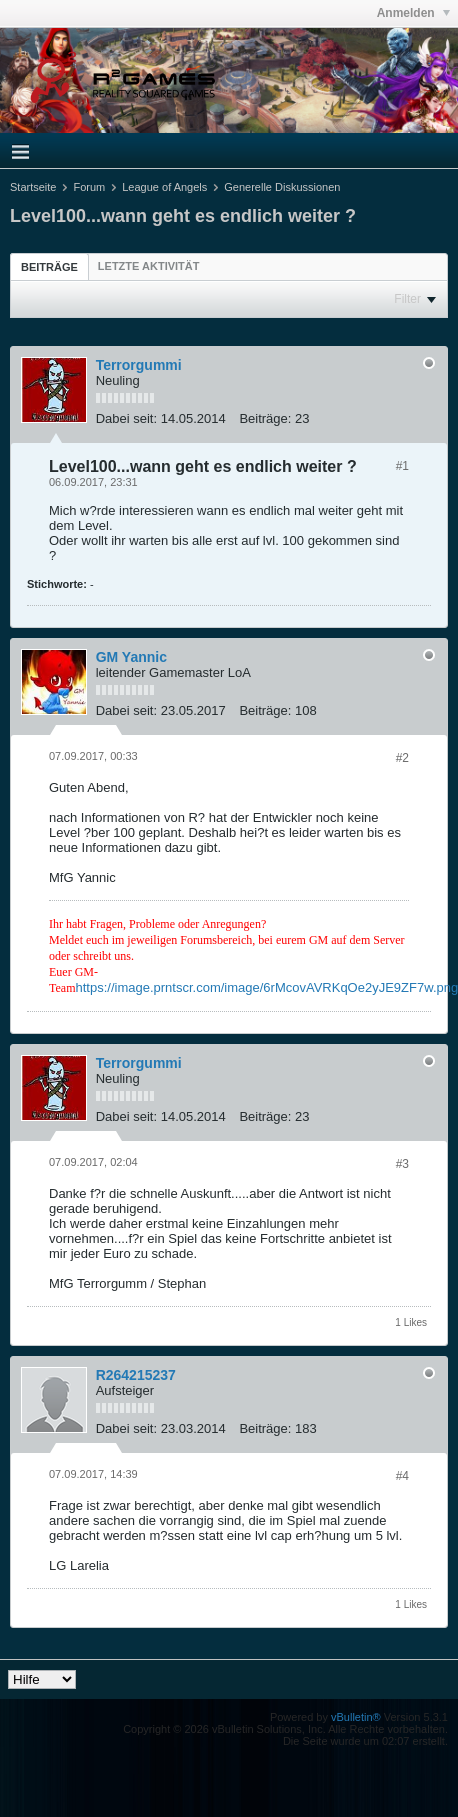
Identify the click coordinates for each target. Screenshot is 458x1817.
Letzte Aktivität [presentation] (149, 266)
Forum (89, 187)
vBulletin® (356, 1717)
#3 (402, 1164)
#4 (402, 1476)
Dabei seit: (126, 418)
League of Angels (164, 187)
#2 (402, 758)
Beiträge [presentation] (49, 267)
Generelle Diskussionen (282, 187)
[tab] (49, 266)
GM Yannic (131, 657)
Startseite (33, 187)
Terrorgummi (139, 365)
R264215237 (136, 1375)
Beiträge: (265, 418)
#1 (402, 466)
